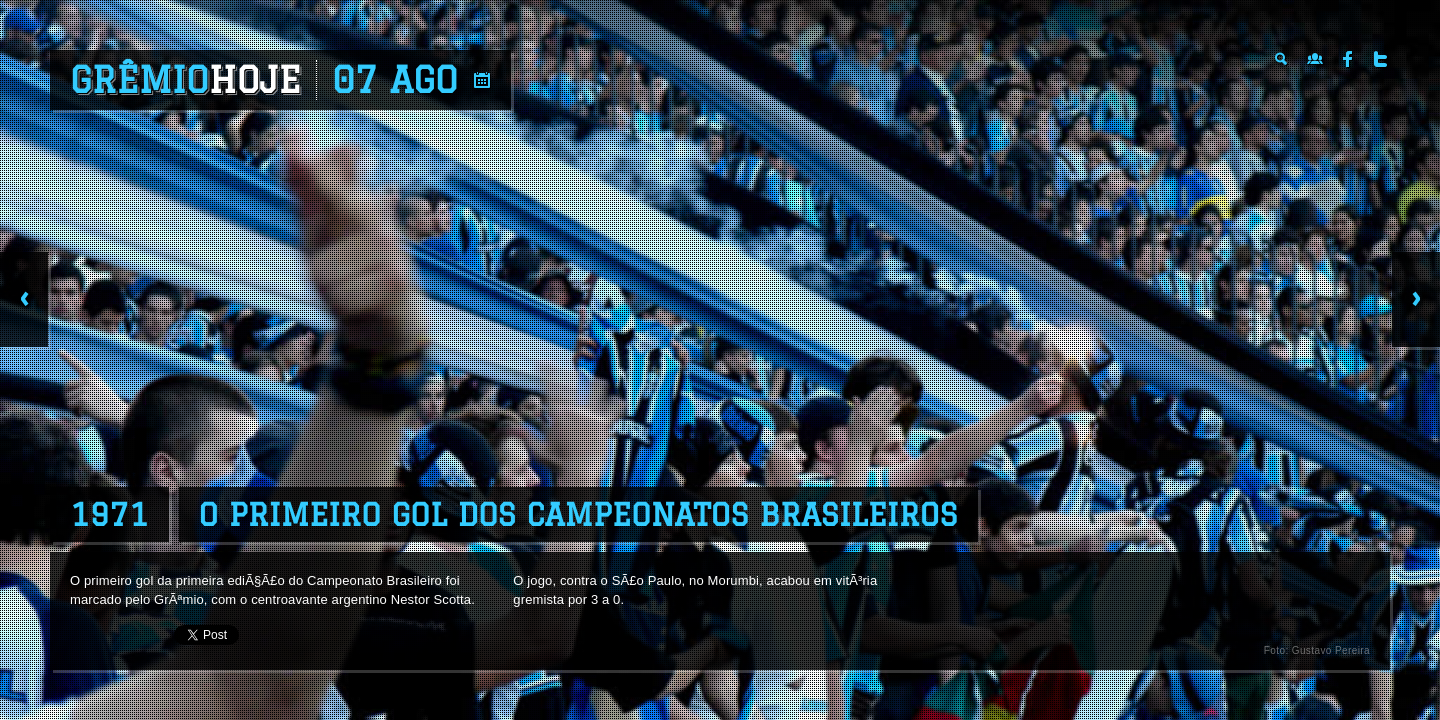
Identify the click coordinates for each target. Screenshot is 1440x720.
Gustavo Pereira (1331, 650)
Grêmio (185, 80)
